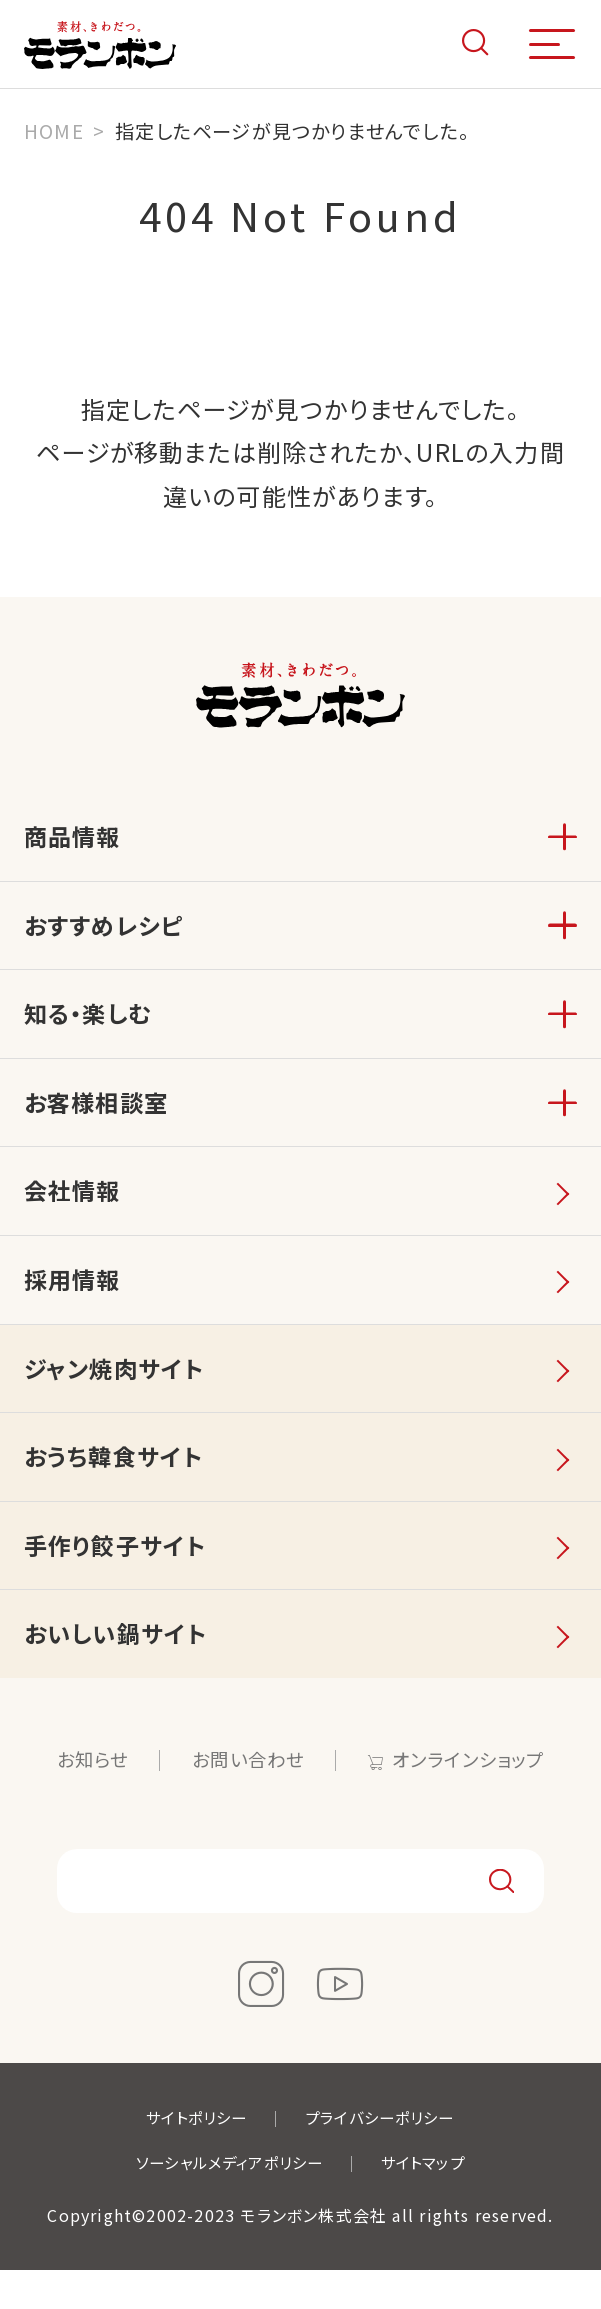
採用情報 (74, 1300)
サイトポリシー (191, 2157)
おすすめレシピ (107, 930)
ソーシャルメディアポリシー (226, 2201)
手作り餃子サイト (118, 1577)
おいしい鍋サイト (119, 1669)
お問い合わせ (247, 1797)
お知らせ (86, 1797)
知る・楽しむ (90, 1023)
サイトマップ (430, 2201)
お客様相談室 (99, 1115)
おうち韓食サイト (117, 1484)
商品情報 (74, 838)
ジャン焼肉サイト (117, 1392)
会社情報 (74, 1207)
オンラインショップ (473, 1797)
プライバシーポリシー (384, 2157)
